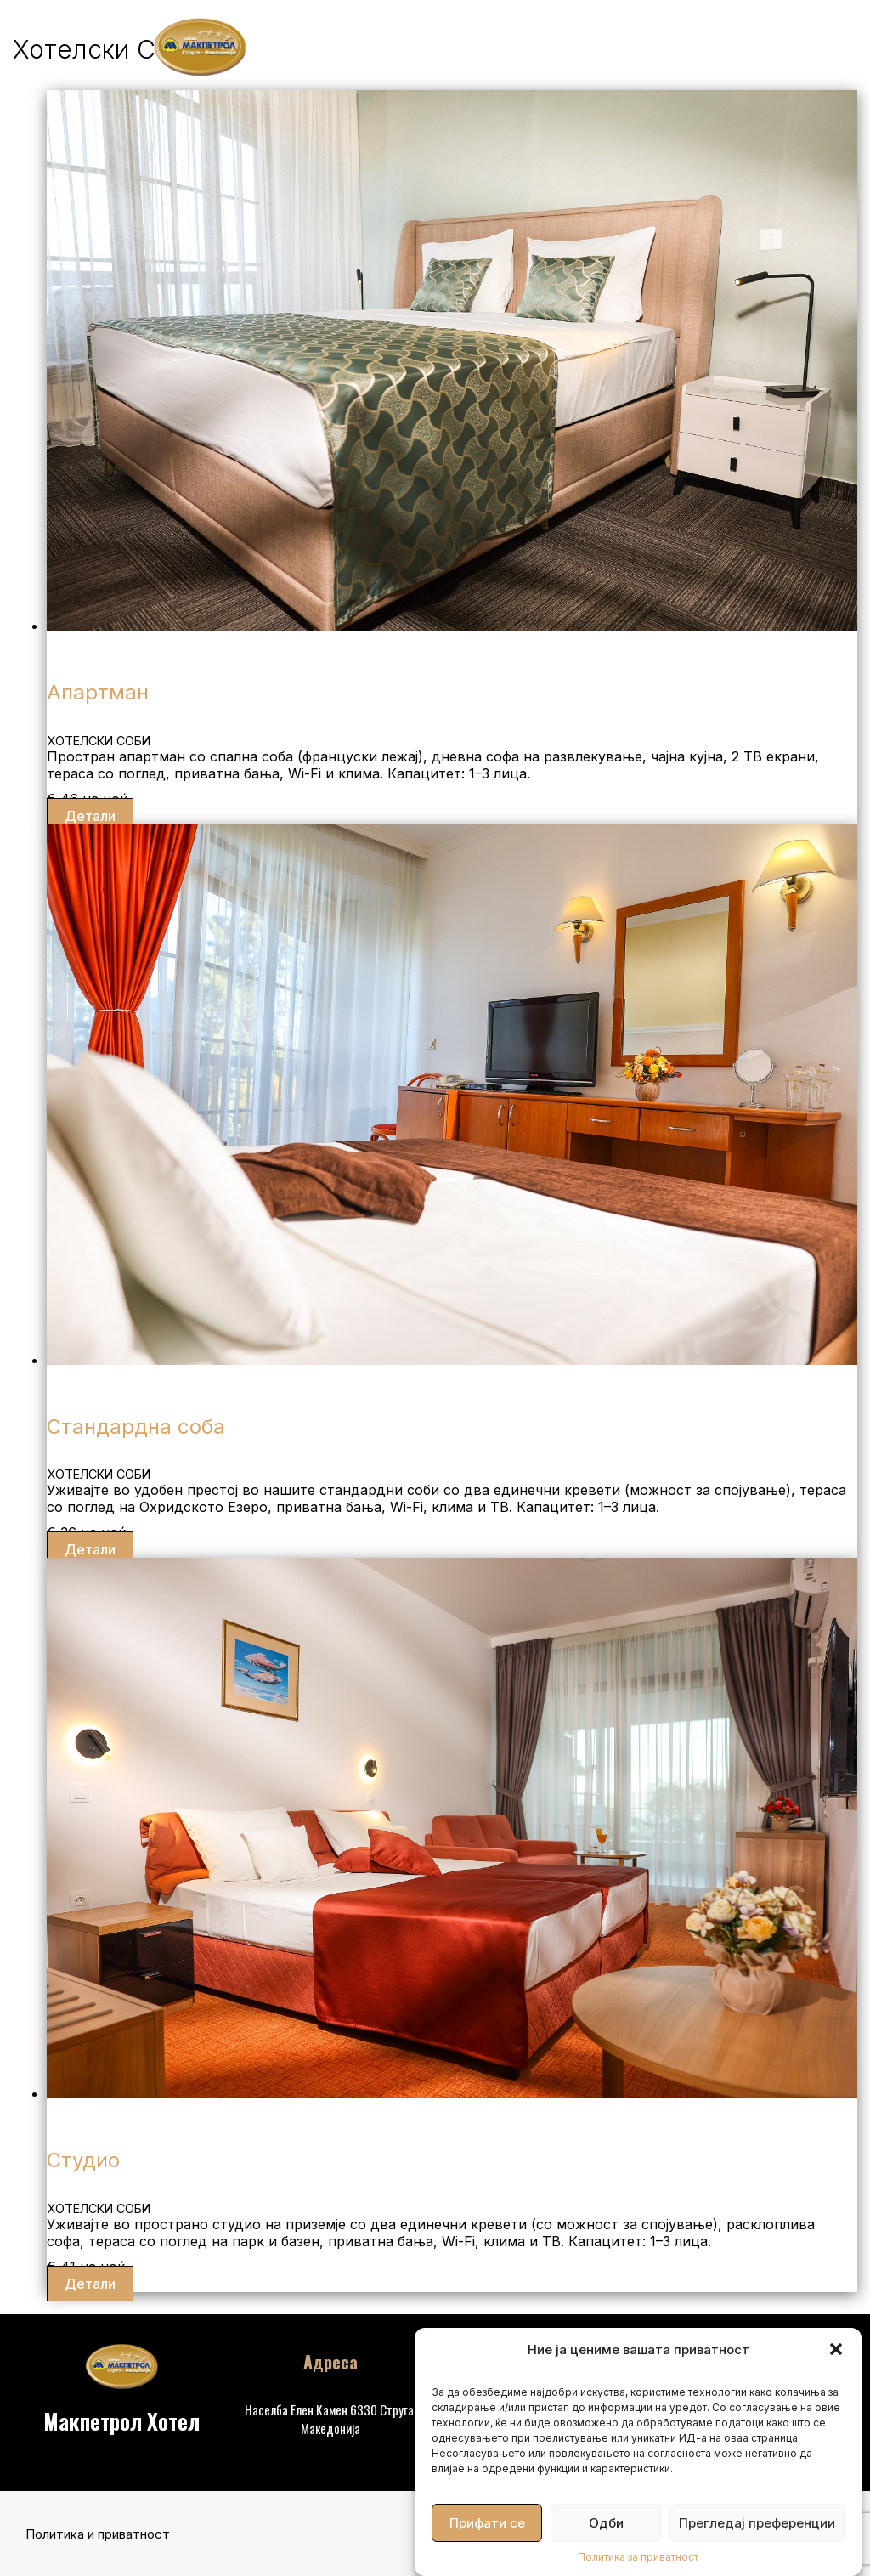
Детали (90, 815)
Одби (606, 2523)
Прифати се (487, 2523)
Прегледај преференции (757, 2523)
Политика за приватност (638, 2557)
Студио (83, 2160)
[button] (836, 2349)
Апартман (98, 692)
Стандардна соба (136, 1426)
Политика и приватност (97, 2534)
